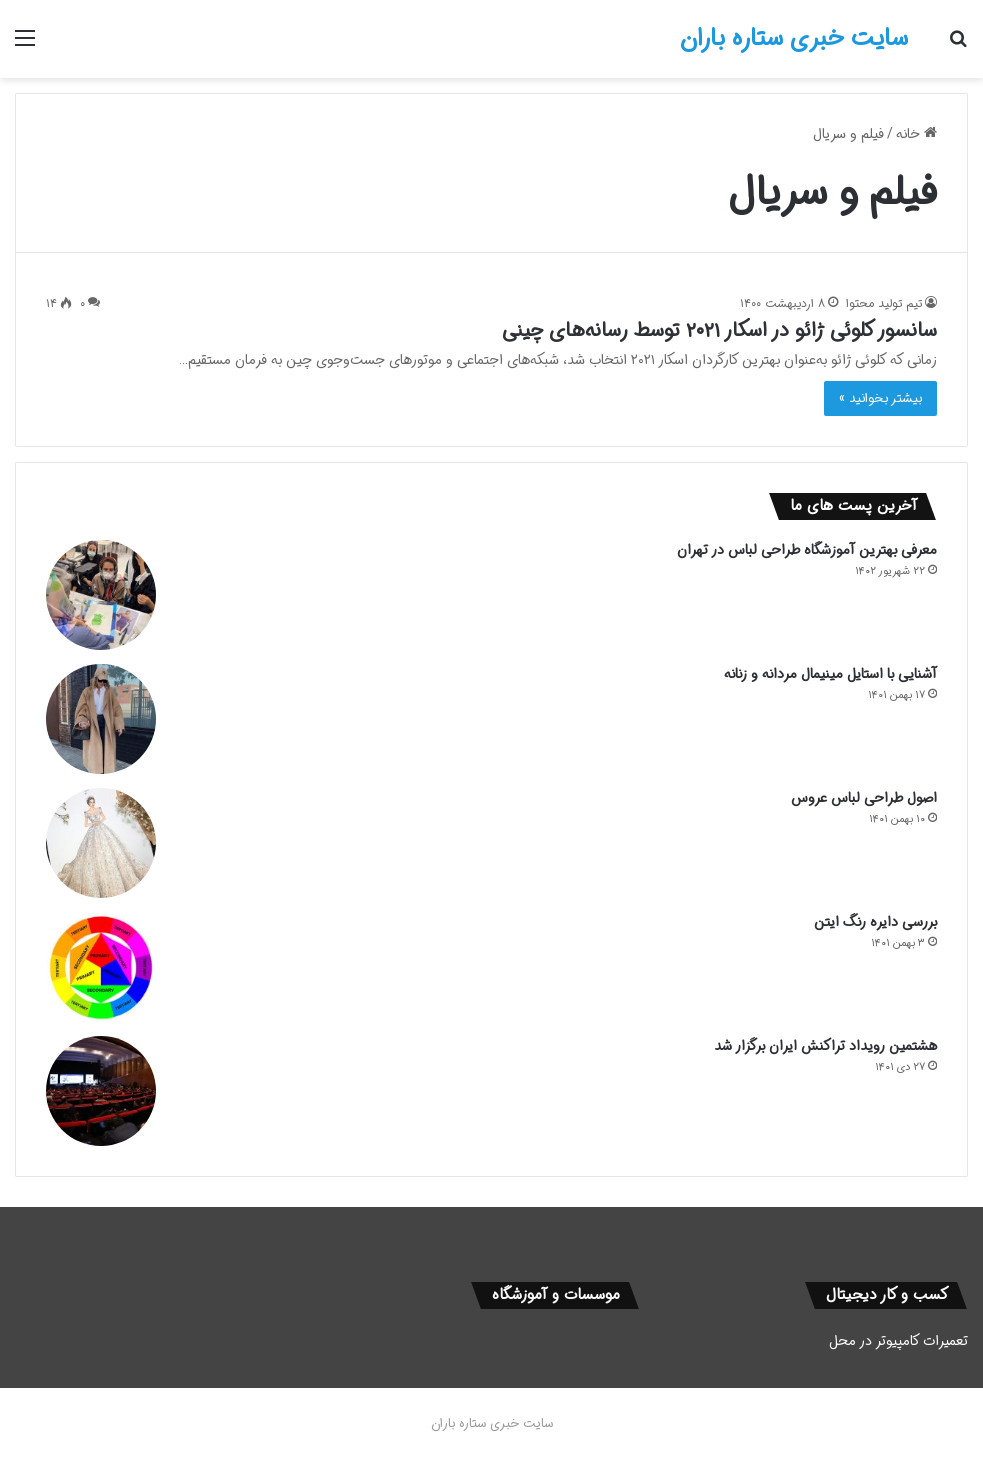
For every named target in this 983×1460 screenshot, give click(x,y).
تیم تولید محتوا (884, 303)
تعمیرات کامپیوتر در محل (898, 1341)
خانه (916, 134)
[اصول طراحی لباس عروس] (101, 843)
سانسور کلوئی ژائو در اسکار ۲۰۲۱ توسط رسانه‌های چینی (719, 330)
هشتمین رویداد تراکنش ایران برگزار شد (825, 1046)
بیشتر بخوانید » (880, 398)
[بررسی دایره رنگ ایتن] (101, 967)
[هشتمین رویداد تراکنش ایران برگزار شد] (101, 1091)
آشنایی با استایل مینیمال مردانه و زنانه (830, 674)
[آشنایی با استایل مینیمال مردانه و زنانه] (101, 719)
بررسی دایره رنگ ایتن (875, 922)
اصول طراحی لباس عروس (864, 798)
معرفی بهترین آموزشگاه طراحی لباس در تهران (807, 550)
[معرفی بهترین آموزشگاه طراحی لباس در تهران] (101, 595)
